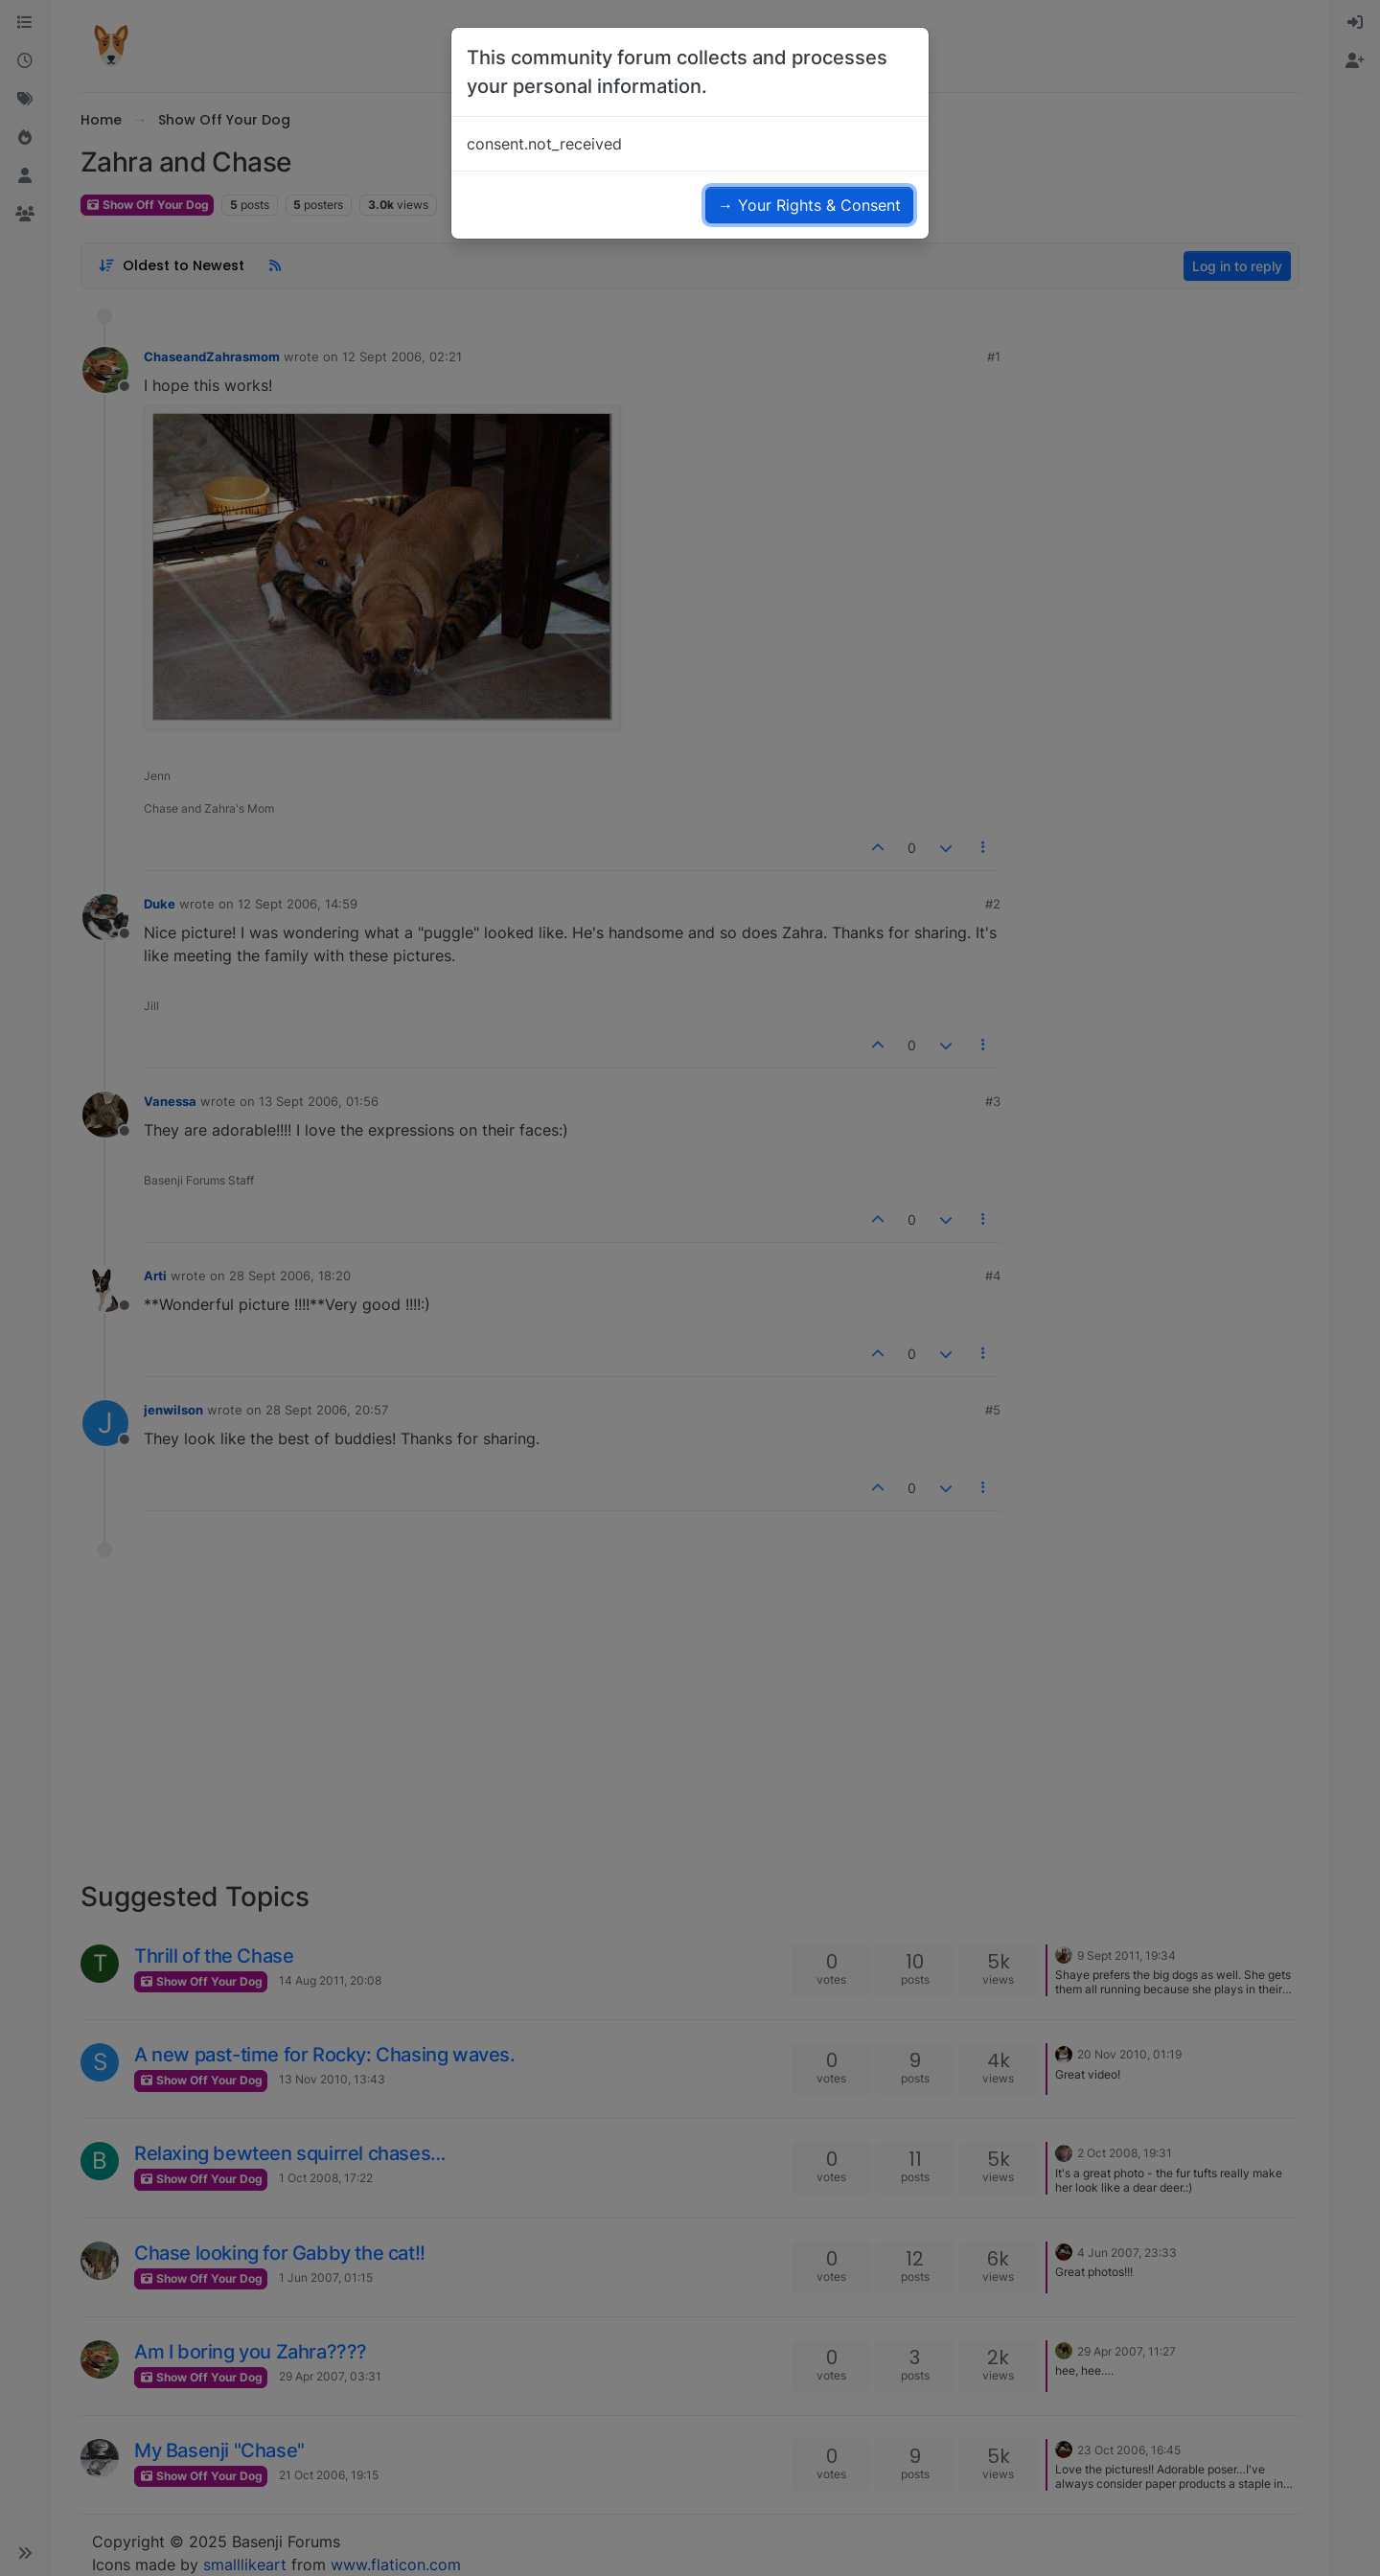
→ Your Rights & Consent (809, 205)
